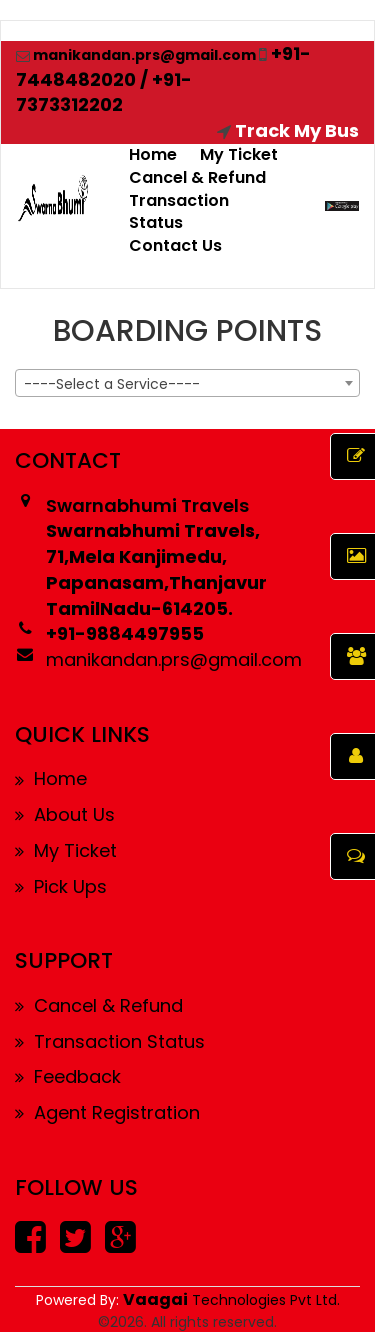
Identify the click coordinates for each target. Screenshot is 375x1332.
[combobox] (187, 383)
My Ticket (239, 154)
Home (153, 154)
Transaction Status (179, 212)
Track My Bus (288, 130)
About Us (65, 814)
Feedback (68, 1076)
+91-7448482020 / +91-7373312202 (163, 79)
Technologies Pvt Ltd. (231, 1300)
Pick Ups (61, 886)
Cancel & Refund (197, 177)
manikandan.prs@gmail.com (136, 55)
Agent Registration (107, 1112)
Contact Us (175, 245)
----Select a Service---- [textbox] (112, 384)
